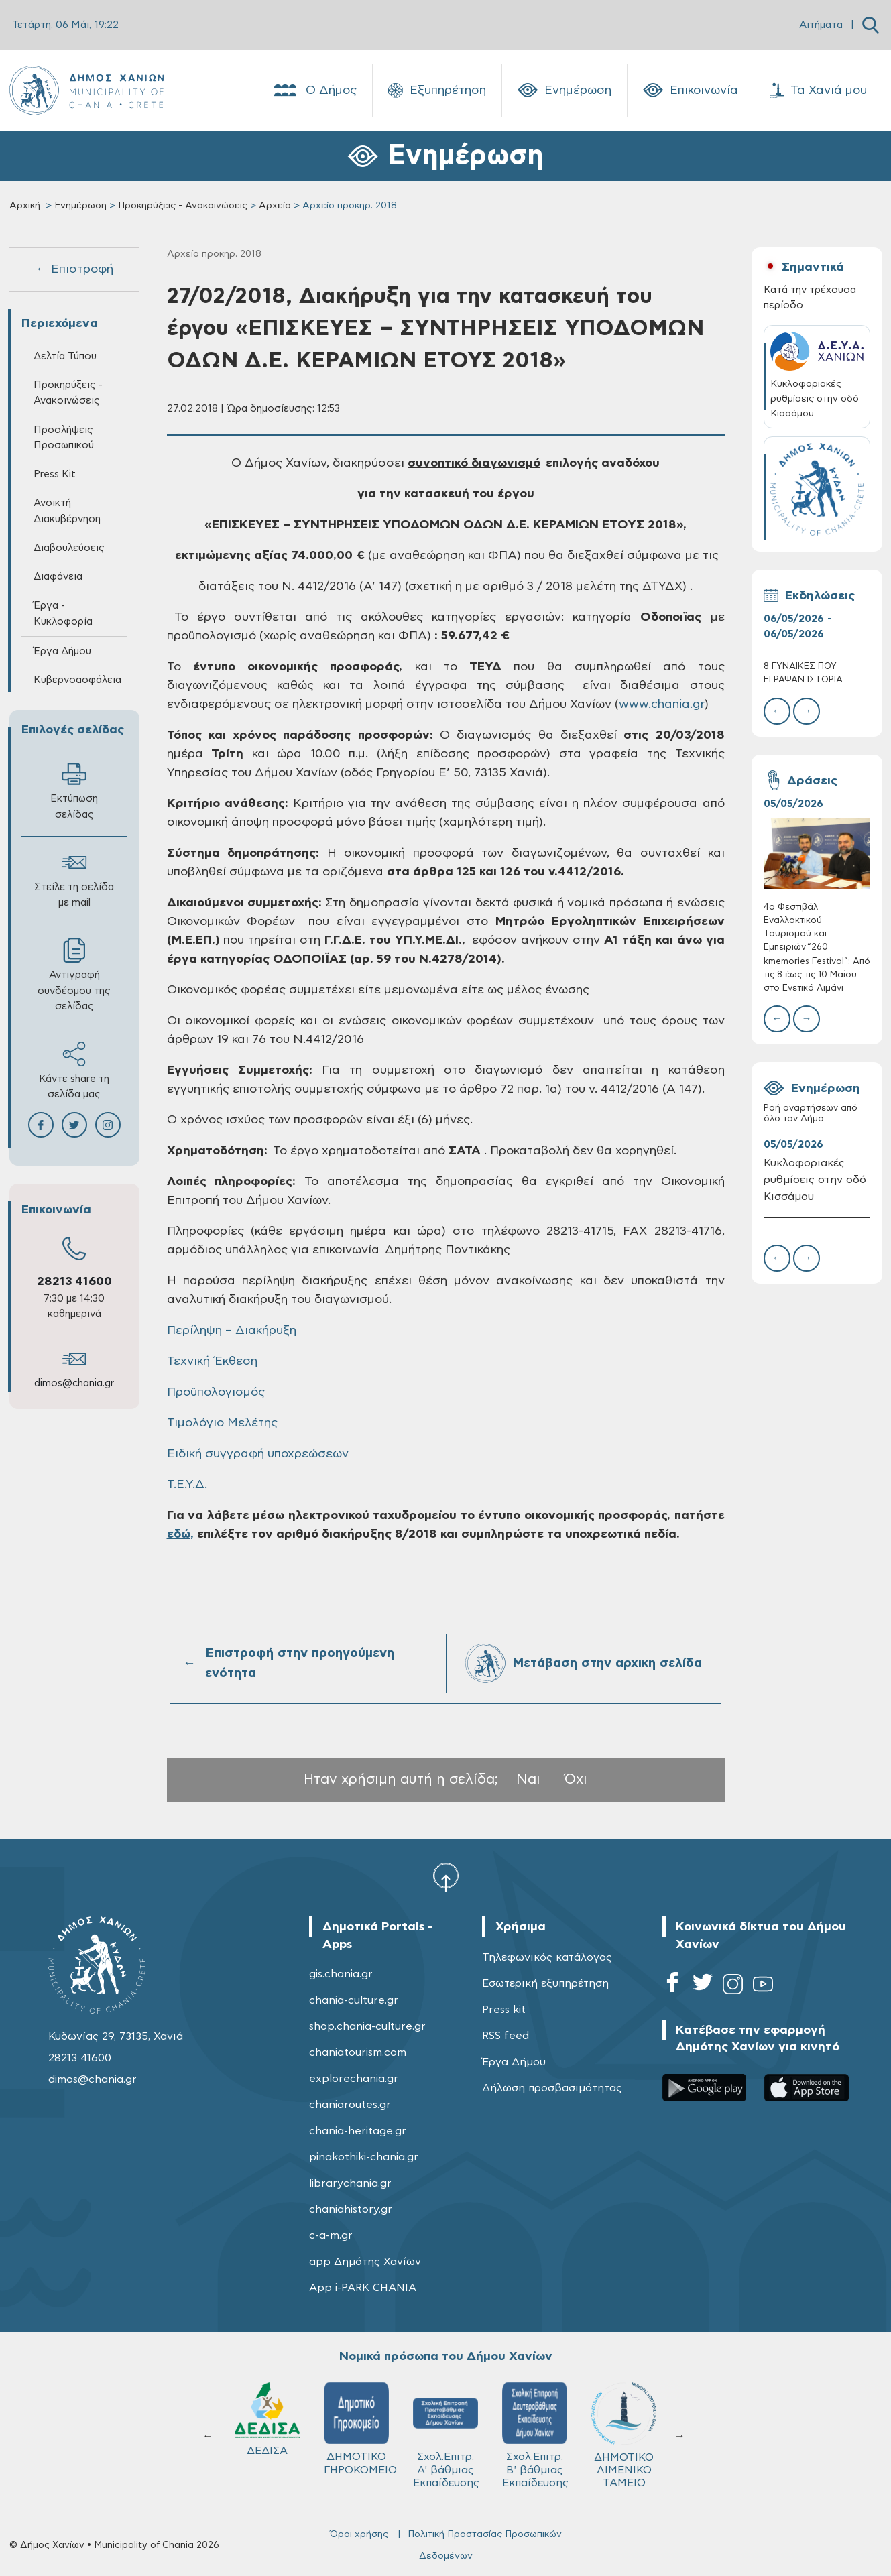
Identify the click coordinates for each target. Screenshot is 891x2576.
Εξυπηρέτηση (437, 90)
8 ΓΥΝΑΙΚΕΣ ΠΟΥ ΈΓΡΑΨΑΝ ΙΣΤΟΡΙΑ (803, 673)
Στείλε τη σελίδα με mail (74, 879)
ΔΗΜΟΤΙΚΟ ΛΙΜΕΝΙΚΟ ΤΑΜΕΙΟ (625, 2435)
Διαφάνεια (58, 577)
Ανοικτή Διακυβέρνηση (67, 511)
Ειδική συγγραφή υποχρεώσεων (258, 1454)
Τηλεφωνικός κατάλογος (547, 1957)
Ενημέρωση (564, 90)
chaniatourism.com (357, 2052)
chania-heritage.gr (357, 2131)
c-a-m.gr (331, 2235)
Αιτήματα (821, 25)
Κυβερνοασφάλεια (77, 680)
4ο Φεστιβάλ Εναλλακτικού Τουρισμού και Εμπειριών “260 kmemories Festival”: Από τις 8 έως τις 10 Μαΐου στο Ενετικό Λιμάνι (817, 948)
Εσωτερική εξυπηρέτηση (545, 1983)
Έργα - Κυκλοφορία (63, 613)
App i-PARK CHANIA (362, 2287)
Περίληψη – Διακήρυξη (231, 1331)
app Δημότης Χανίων (365, 2261)
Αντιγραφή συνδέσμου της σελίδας (74, 974)
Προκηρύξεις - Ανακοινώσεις (182, 205)
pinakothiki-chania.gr (363, 2157)
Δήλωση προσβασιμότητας (552, 2088)
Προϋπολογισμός (216, 1392)
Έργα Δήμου (62, 651)
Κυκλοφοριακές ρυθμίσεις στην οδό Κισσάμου (815, 1180)
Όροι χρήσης (359, 2534)
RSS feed (505, 2035)
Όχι (576, 1779)
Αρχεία (275, 205)
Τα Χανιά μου (818, 90)
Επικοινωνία (690, 90)
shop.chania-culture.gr (367, 2026)
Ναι (528, 1779)
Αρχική (24, 205)
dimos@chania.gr (74, 1383)
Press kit (504, 2009)
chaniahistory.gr (350, 2209)
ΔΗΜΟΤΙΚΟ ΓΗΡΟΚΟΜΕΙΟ (362, 2428)
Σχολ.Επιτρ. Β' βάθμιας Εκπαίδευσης (537, 2435)
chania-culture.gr (353, 2000)
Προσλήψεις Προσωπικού (64, 437)
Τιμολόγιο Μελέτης (222, 1423)
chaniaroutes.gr (350, 2104)
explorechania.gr (353, 2078)
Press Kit (55, 474)
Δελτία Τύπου (65, 356)
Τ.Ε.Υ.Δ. (187, 1485)
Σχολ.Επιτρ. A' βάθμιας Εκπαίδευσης (448, 2435)
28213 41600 (74, 1282)
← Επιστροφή (74, 269)
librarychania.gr (350, 2183)
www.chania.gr (662, 704)
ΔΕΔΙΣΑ (269, 2419)
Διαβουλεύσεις (69, 548)
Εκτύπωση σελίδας (74, 790)
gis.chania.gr (341, 1974)
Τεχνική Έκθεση (212, 1361)
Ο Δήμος (314, 90)
